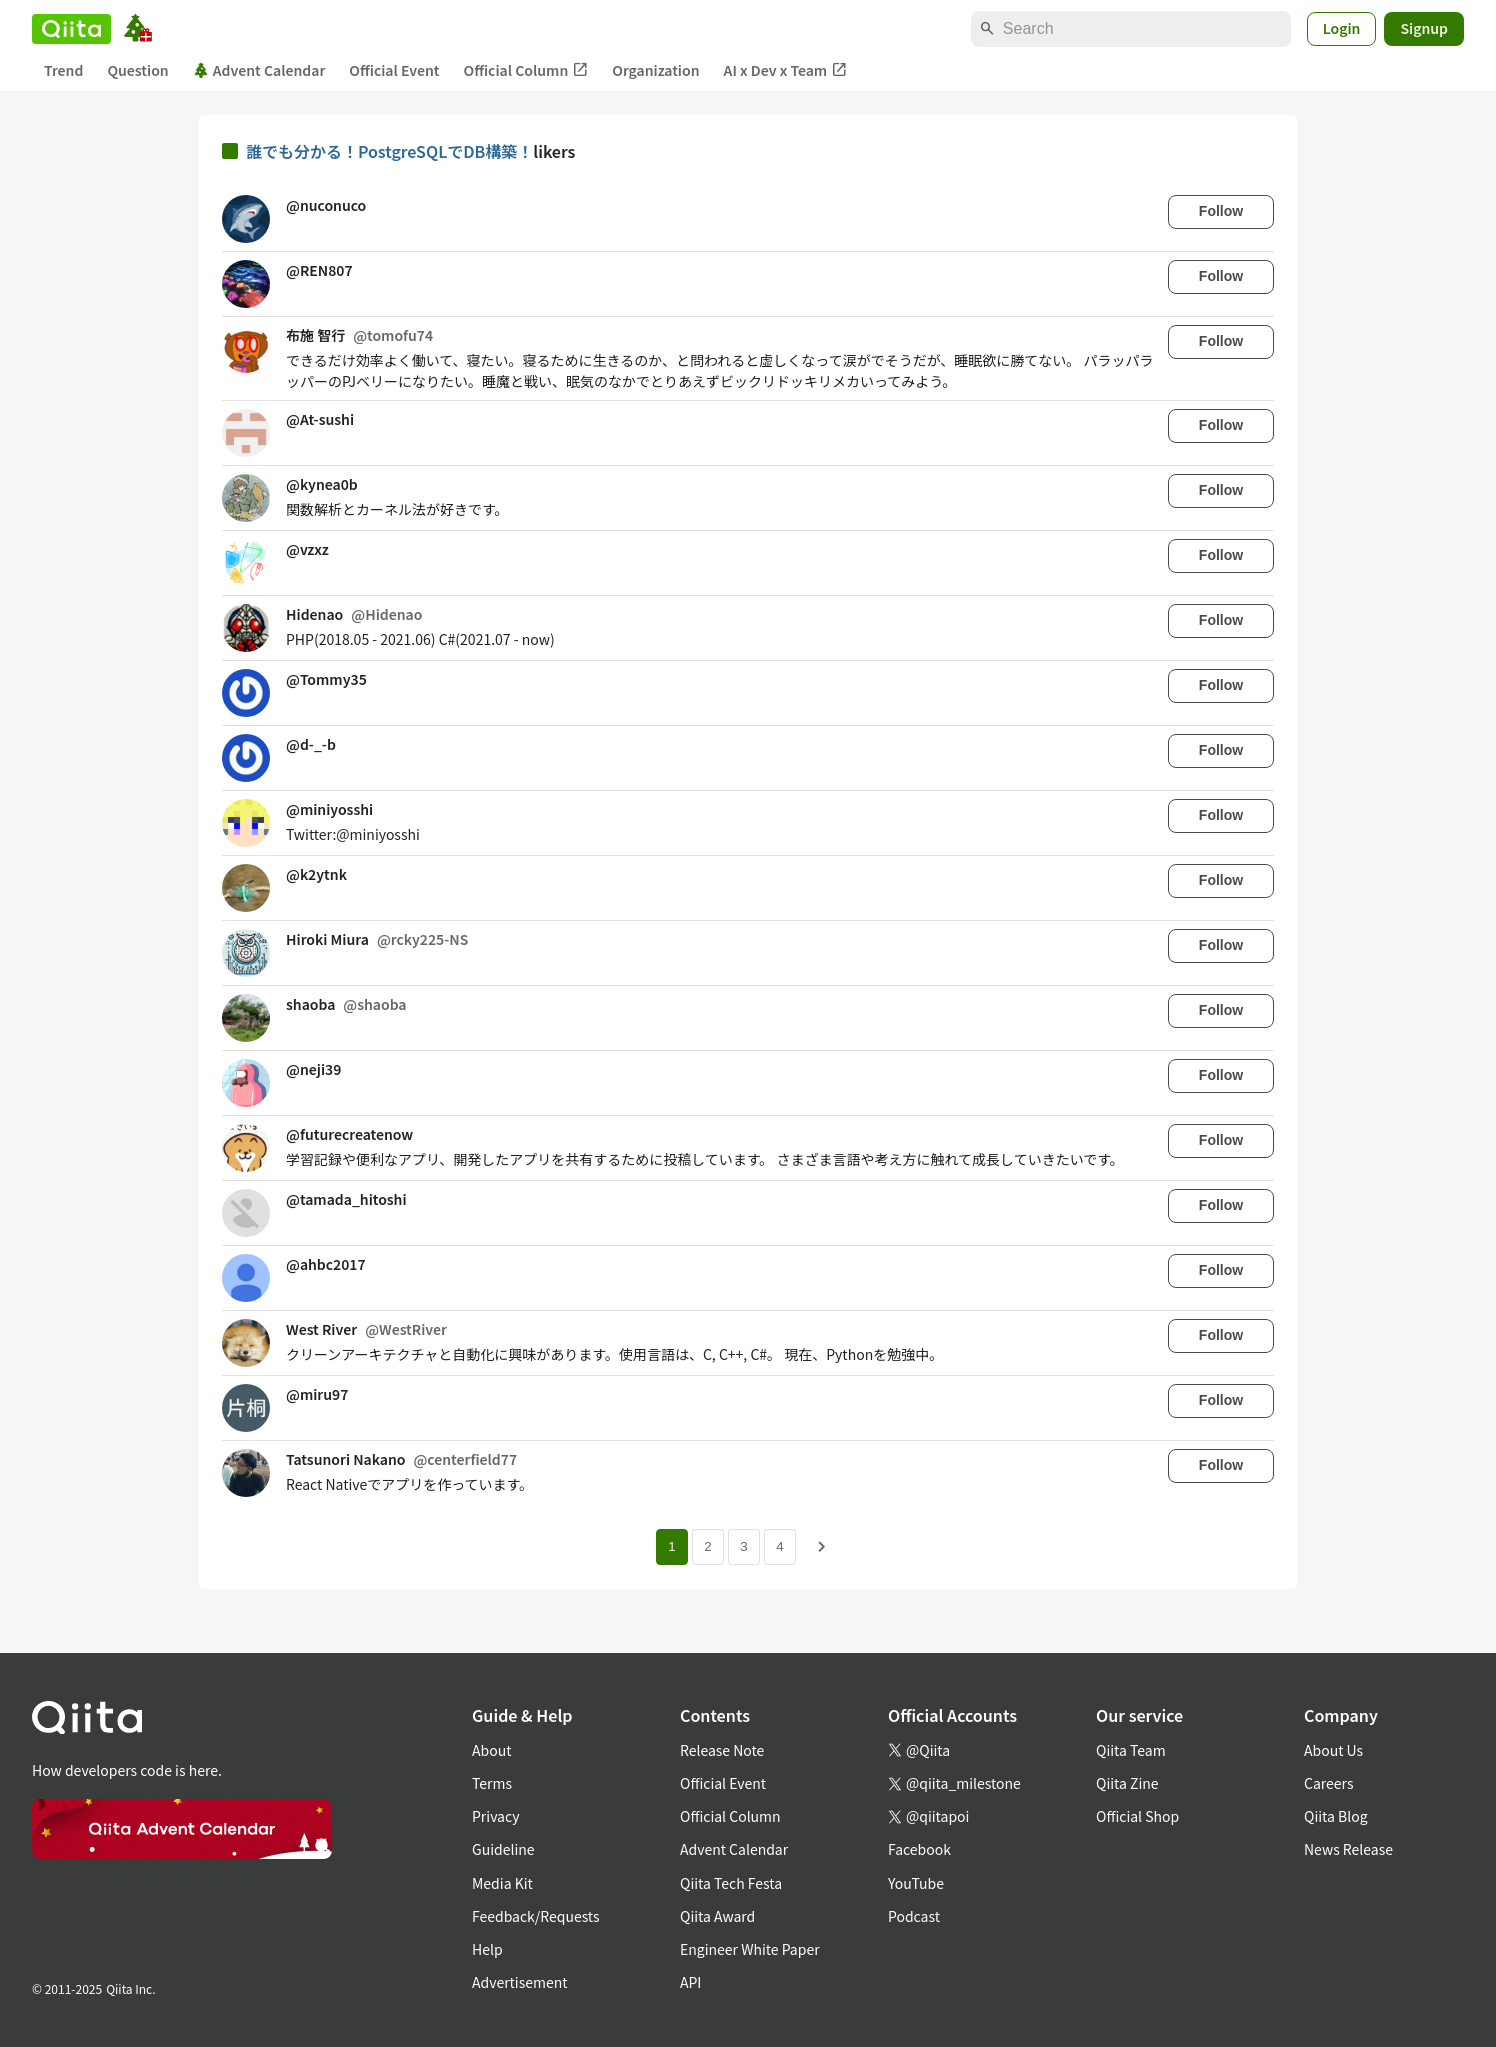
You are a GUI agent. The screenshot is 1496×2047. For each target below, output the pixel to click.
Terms (492, 1783)
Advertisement (520, 1982)
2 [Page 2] (707, 1546)
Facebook (919, 1849)
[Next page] (822, 1547)
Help (487, 1949)
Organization (655, 70)
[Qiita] (71, 29)
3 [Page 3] (743, 1546)
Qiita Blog (1336, 1816)
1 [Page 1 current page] (671, 1546)
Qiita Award (717, 1916)
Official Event (394, 70)
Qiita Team (1131, 1750)
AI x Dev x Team (786, 70)
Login (1342, 28)
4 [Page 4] (779, 1546)
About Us (1333, 1750)
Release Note (722, 1750)
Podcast (914, 1916)
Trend (63, 70)
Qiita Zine (1127, 1783)
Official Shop (1137, 1816)
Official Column (526, 70)
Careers (1328, 1783)
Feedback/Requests (536, 1916)
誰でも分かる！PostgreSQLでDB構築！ (389, 151)
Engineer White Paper (750, 1949)
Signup (1424, 28)
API (690, 1982)
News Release (1348, 1849)
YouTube (916, 1883)
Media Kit (502, 1883)
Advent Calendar (259, 70)
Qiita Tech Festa (731, 1883)
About (491, 1750)
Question (137, 70)
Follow (1221, 211)
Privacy (495, 1816)
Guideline (503, 1849)
